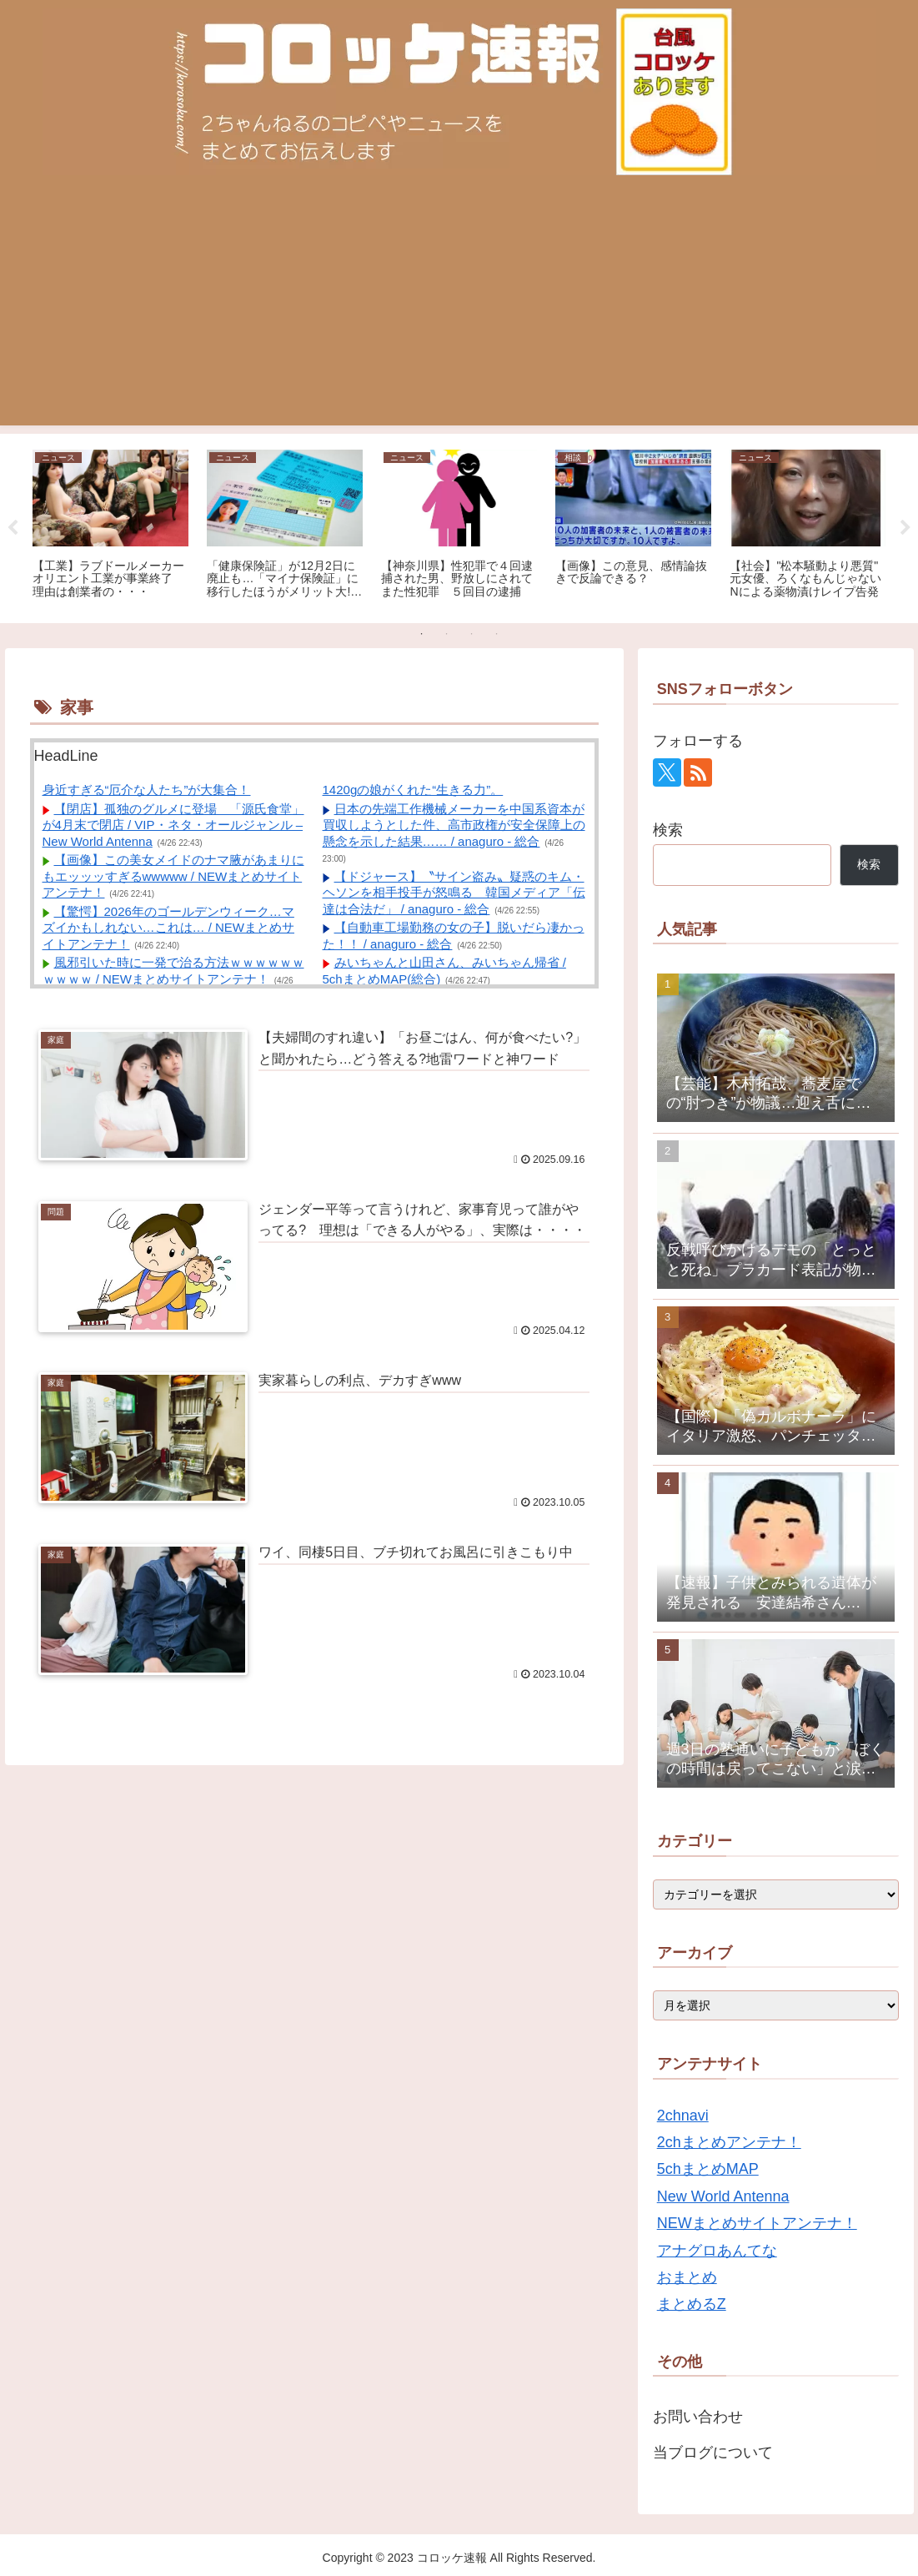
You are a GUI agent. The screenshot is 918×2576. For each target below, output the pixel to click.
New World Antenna (723, 2196)
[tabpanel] (110, 525)
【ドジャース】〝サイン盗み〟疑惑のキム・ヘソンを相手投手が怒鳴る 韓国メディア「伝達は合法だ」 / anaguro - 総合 (454, 892)
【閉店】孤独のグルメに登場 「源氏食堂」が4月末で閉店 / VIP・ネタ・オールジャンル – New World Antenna (173, 825)
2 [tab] (447, 634)
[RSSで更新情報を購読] (698, 772)
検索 (668, 830)
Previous (12, 528)
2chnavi (683, 2115)
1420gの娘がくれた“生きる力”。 (413, 789)
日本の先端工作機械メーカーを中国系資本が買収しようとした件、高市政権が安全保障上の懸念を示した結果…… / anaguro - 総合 (454, 825)
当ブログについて (713, 2452)
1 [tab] (422, 634)
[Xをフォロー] (667, 772)
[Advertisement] (459, 308)
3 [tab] (472, 634)
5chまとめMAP (708, 2169)
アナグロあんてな (717, 2250)
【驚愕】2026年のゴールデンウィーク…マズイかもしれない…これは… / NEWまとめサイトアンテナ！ (169, 927)
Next (905, 528)
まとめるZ (691, 2304)
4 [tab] (497, 634)
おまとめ (687, 2277)
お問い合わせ (698, 2416)
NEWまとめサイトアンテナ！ (757, 2223)
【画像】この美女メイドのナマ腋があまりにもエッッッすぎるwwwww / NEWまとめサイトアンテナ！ (173, 876)
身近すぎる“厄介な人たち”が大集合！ (147, 789)
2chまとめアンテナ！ (729, 2142)
